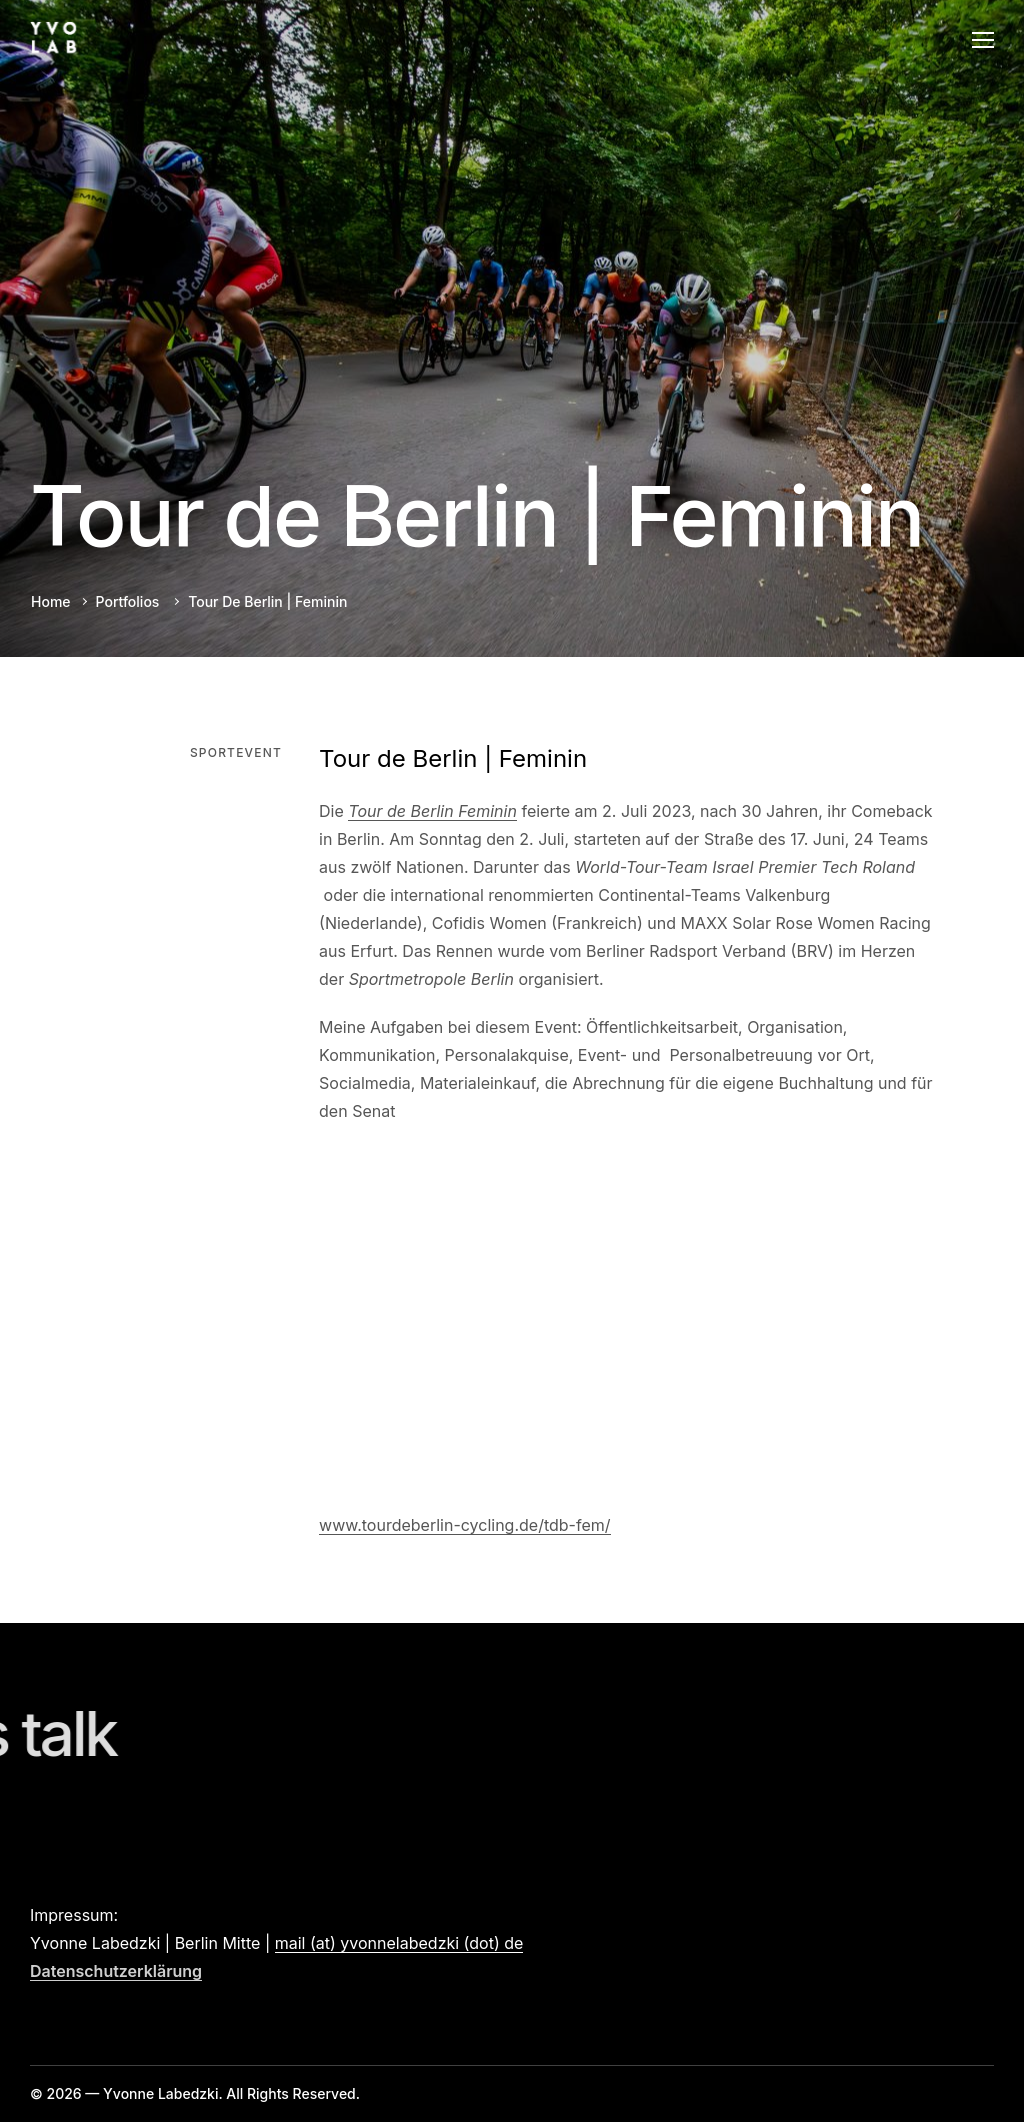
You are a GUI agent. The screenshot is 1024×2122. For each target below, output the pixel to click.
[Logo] (53, 38)
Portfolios (128, 601)
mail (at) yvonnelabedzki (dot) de (399, 1943)
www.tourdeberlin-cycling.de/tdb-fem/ (464, 1525)
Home (51, 601)
